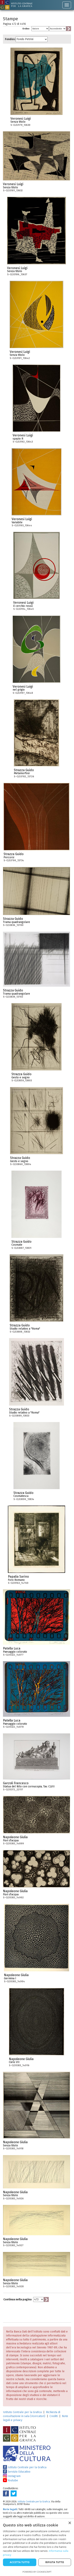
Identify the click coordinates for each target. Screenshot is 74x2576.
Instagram (12, 2476)
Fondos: (10, 39)
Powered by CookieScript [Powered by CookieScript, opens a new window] (37, 2571)
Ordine (25, 28)
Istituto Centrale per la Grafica (22, 2412)
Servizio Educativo (16, 2471)
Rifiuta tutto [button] (54, 2562)
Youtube (10, 2480)
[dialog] (37, 2547)
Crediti (54, 2416)
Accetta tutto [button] (20, 2562)
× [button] (69, 2523)
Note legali (10, 2509)
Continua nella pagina (17, 2299)
